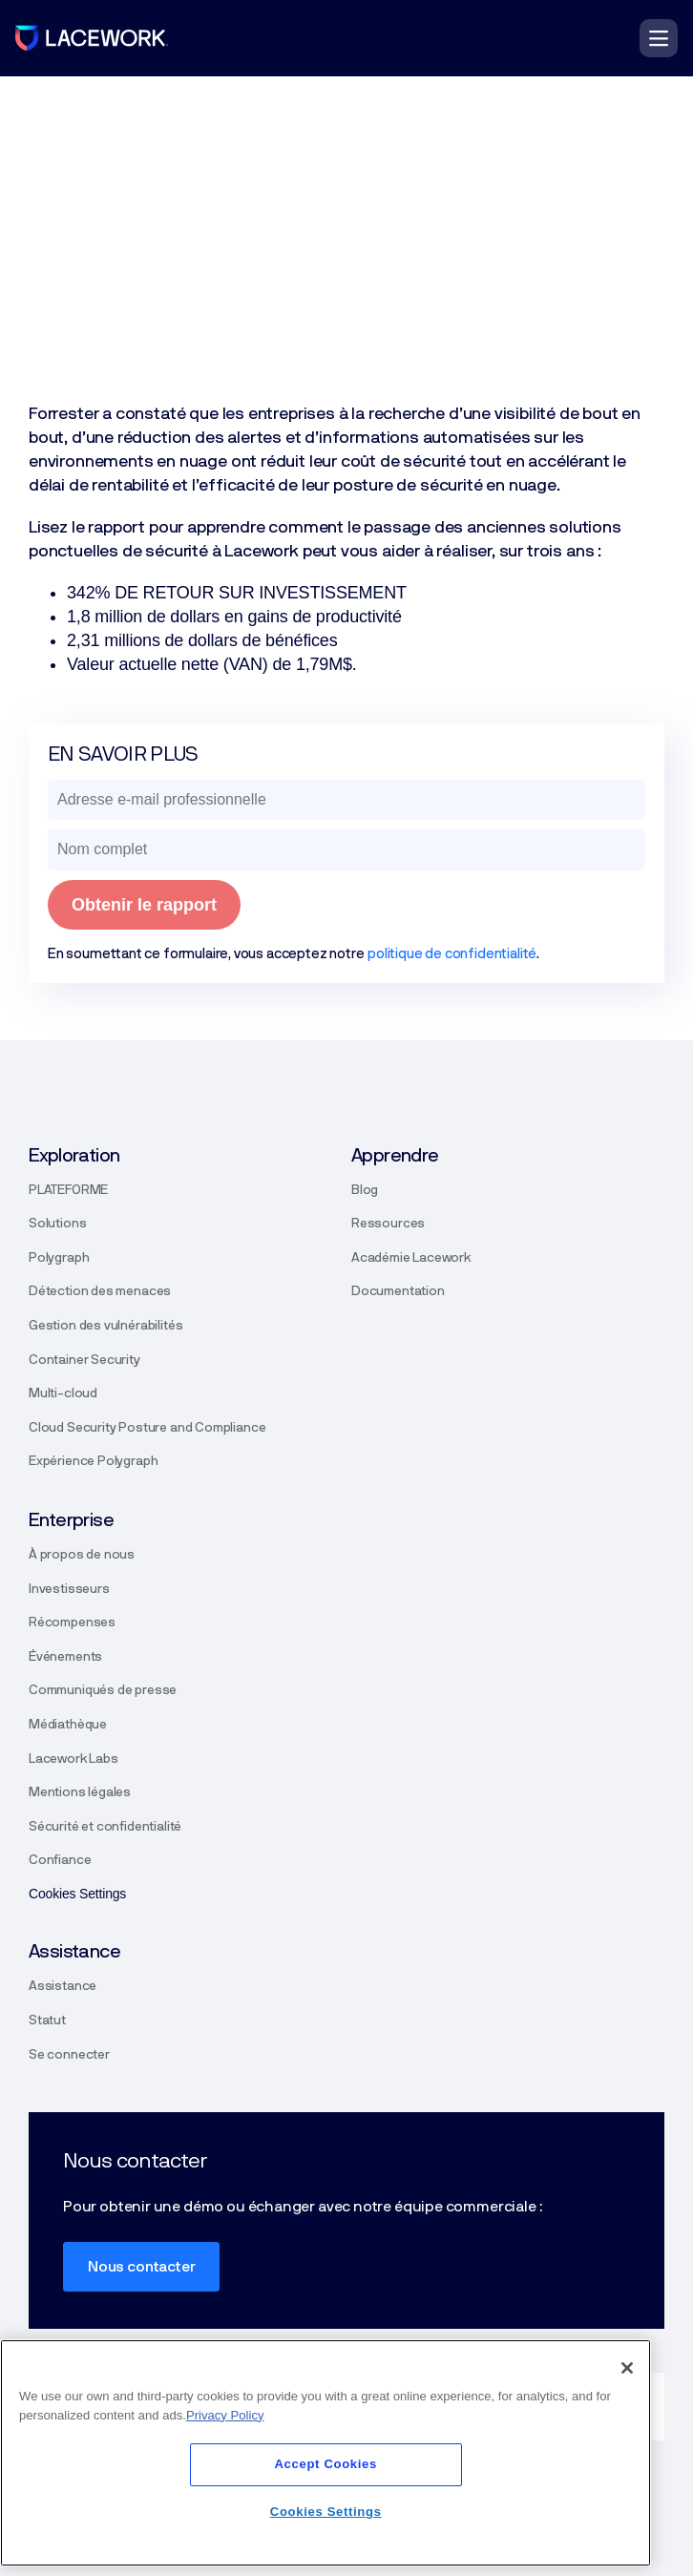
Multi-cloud (63, 1393)
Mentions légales (80, 1792)
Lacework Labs (73, 1759)
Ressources (388, 1223)
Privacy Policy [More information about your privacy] (225, 2415)
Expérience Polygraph (93, 1461)
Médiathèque (68, 1724)
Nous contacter (141, 2266)
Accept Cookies (325, 2464)
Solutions (57, 1223)
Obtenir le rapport (144, 904)
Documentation (398, 1291)
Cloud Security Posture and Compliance (147, 1428)
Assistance (62, 1986)
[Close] (627, 2368)
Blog (364, 1190)
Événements (65, 1657)
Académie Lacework (411, 1258)
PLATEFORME (68, 1190)
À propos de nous (82, 1554)
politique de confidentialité (452, 954)
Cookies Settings (326, 2511)
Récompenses (72, 1622)
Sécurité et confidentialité (105, 1826)
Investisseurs (69, 1589)
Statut (47, 2020)
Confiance (60, 1860)
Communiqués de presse (103, 1690)
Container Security (84, 1360)
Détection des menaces (100, 1291)
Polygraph (59, 1258)
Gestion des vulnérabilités (105, 1325)
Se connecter (69, 2055)
